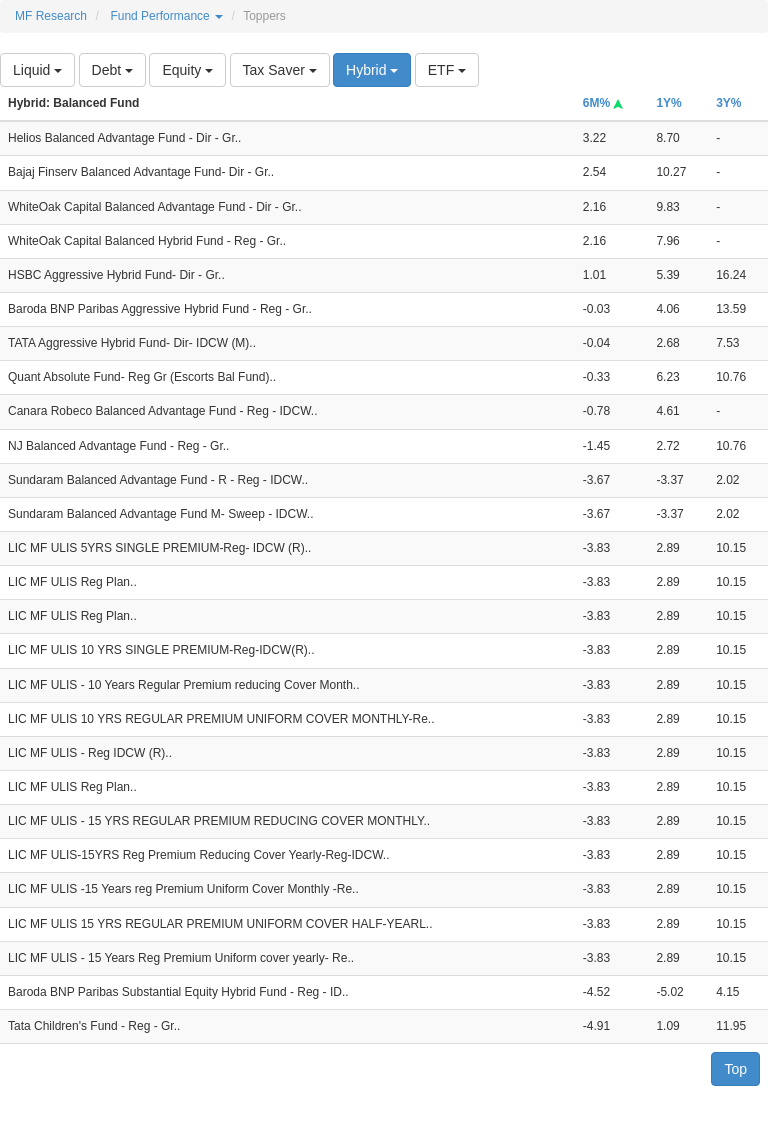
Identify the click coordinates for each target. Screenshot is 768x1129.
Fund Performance (166, 16)
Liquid (37, 70)
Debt (112, 70)
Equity (187, 70)
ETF (447, 70)
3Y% (728, 103)
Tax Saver (280, 70)
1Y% (668, 103)
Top (735, 1069)
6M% (603, 103)
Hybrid (372, 70)
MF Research (51, 16)
